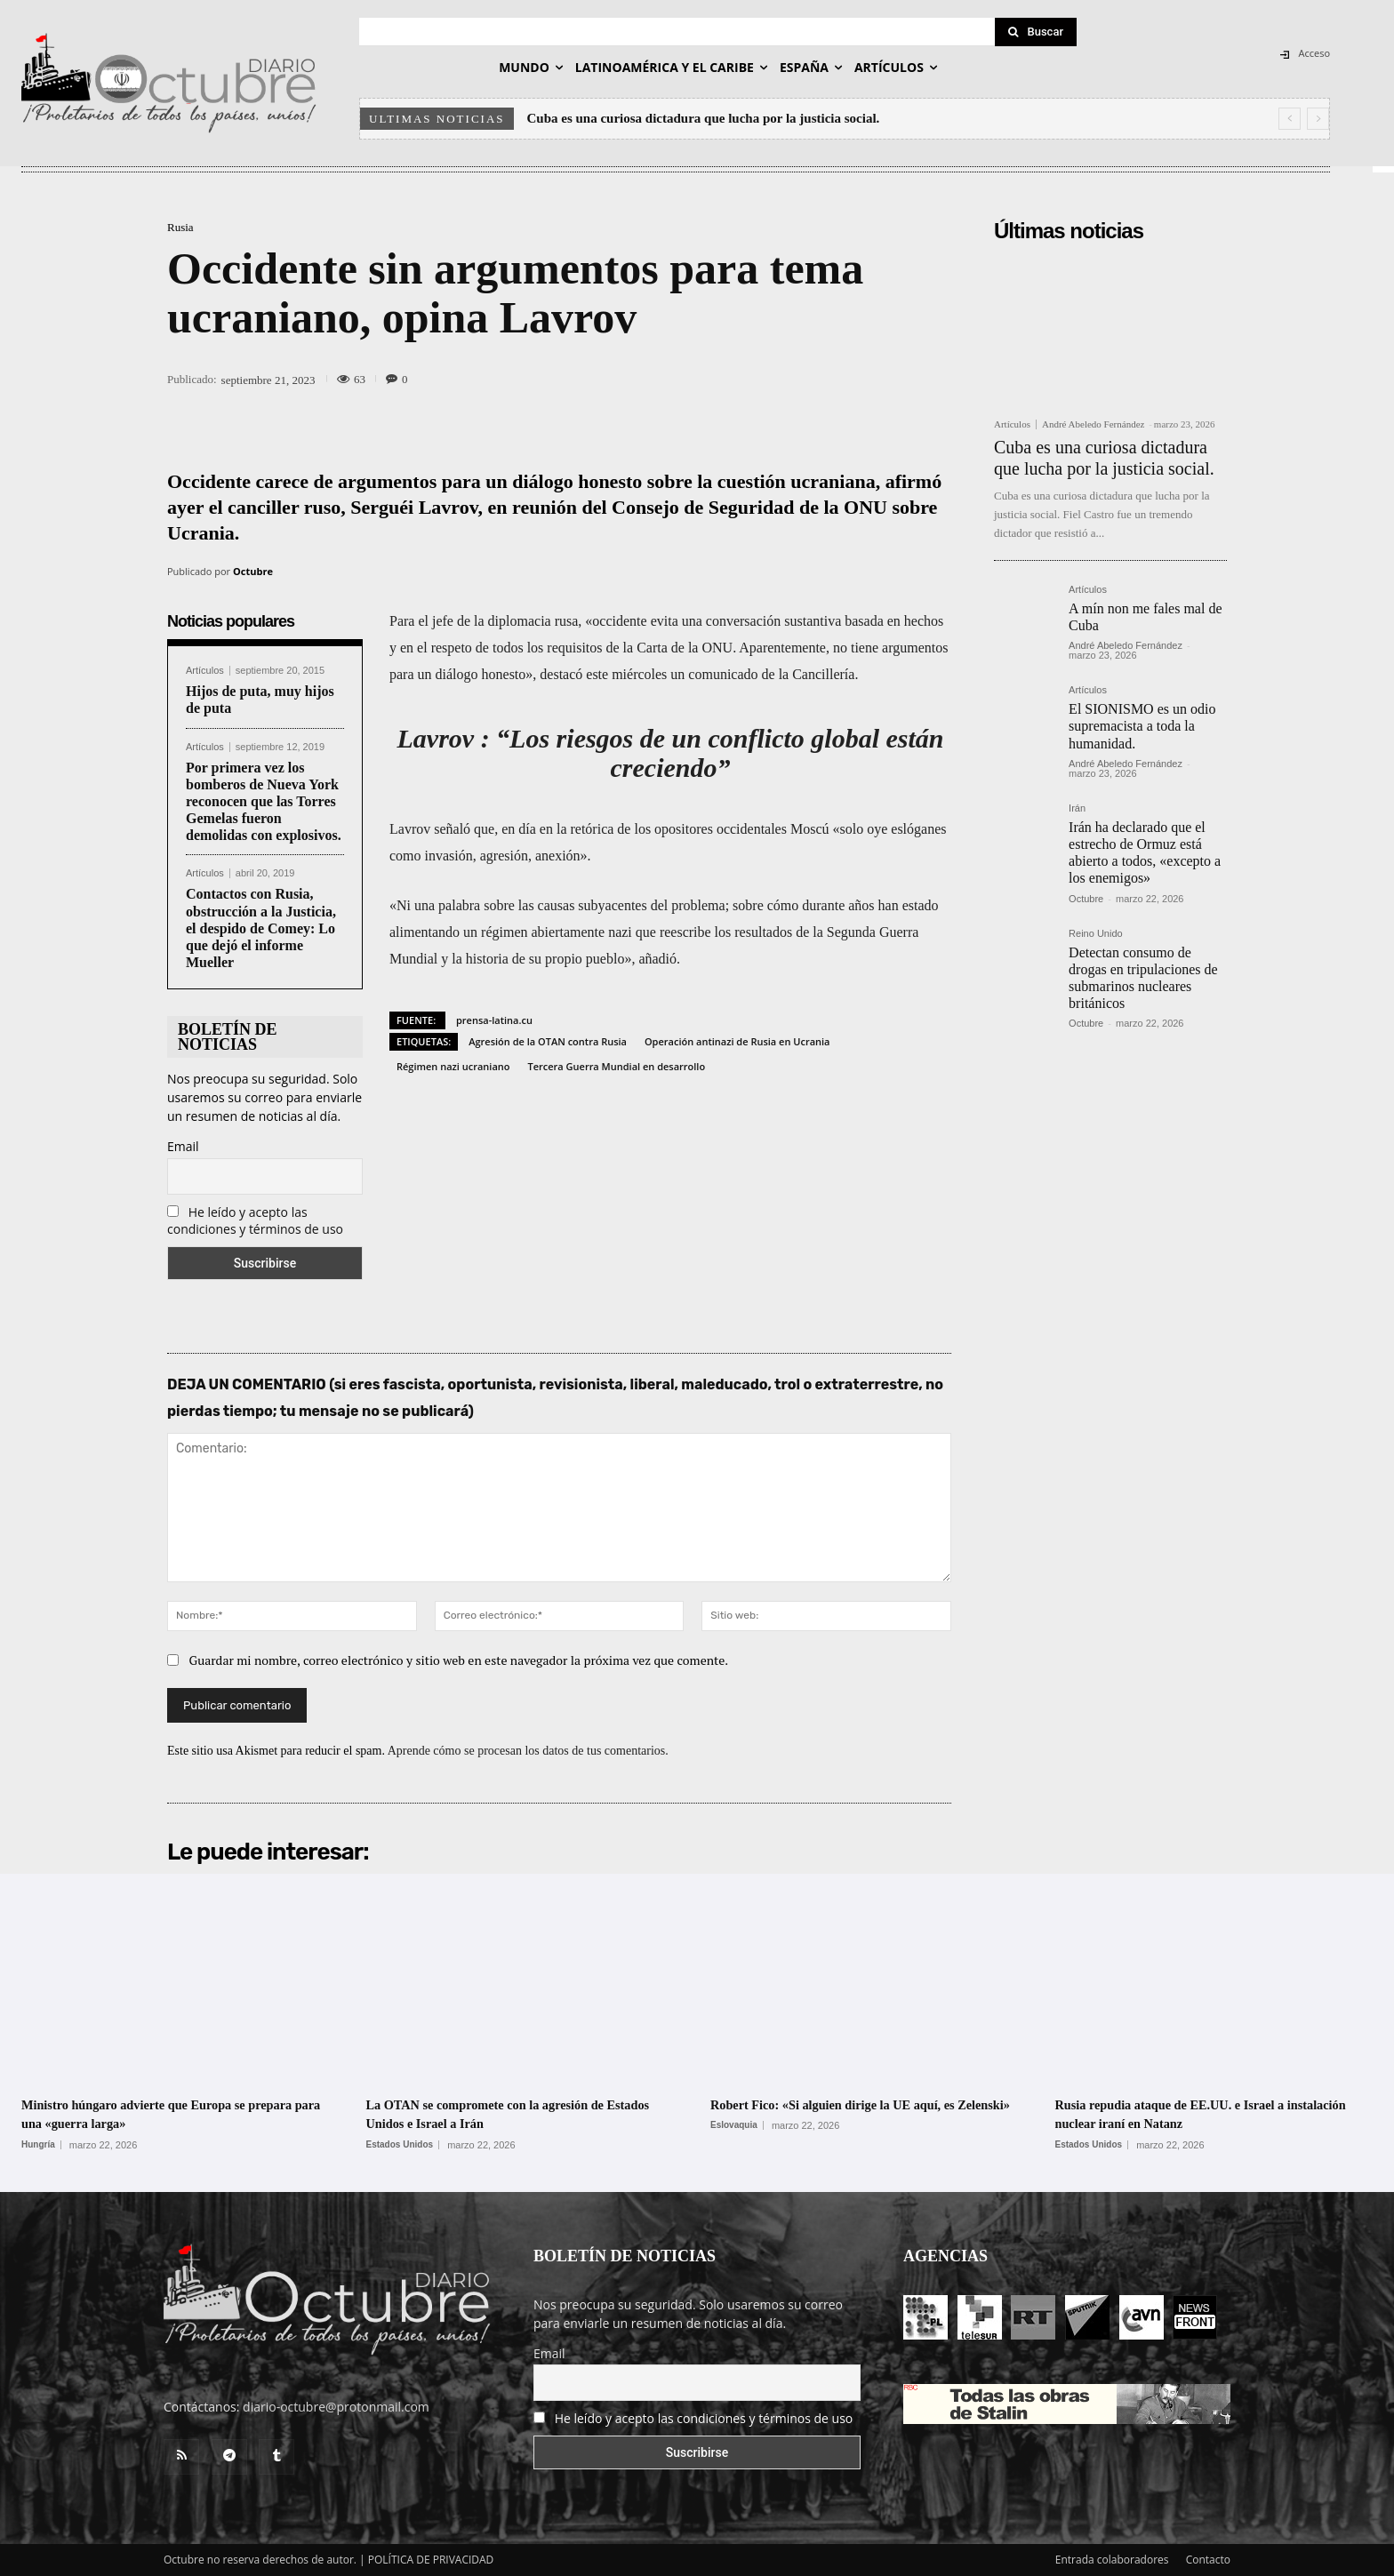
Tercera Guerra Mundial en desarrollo (616, 1066)
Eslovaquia (733, 2144)
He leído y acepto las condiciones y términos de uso (255, 1220)
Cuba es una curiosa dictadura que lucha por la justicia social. (703, 118)
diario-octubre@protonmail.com (336, 2406)
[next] (1318, 119)
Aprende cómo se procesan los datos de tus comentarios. (528, 1750)
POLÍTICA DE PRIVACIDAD (431, 2559)
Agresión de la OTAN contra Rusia (548, 1041)
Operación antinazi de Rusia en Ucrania (737, 1041)
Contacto (1208, 2559)
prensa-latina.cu (494, 1020)
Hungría (38, 2144)
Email (183, 1146)
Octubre (253, 571)
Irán (1077, 808)
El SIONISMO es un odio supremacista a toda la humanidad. (1142, 725)
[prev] (1289, 119)
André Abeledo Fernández (1093, 424)
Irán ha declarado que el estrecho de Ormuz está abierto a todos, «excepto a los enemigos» (1145, 853)
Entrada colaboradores (1112, 2559)
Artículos (205, 671)
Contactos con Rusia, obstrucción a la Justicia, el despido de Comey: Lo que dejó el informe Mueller (261, 928)
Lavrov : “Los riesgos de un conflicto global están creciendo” (670, 753)
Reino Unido (1096, 934)
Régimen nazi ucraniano (453, 1066)
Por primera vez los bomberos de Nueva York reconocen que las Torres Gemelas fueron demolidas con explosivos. (263, 802)
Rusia (180, 227)
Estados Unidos (400, 2144)
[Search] (1036, 32)
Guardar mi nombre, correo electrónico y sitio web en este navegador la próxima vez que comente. (459, 1660)
